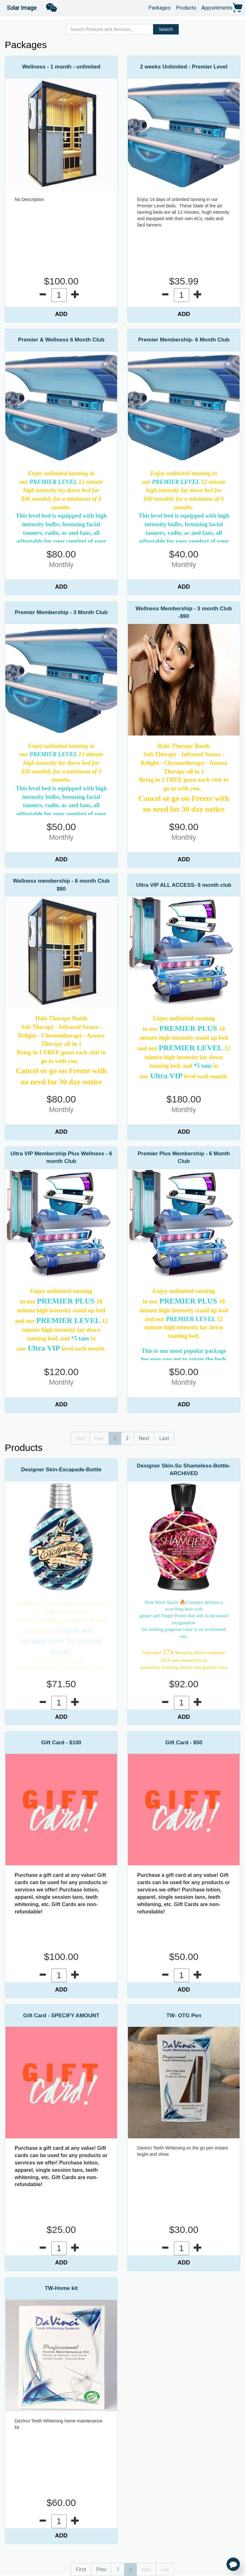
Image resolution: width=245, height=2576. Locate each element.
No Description (29, 199)
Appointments (217, 7)
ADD (61, 314)
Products (186, 7)
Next (144, 1438)
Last (164, 1438)
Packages (159, 7)
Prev (101, 2569)
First (81, 2569)
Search (166, 29)
